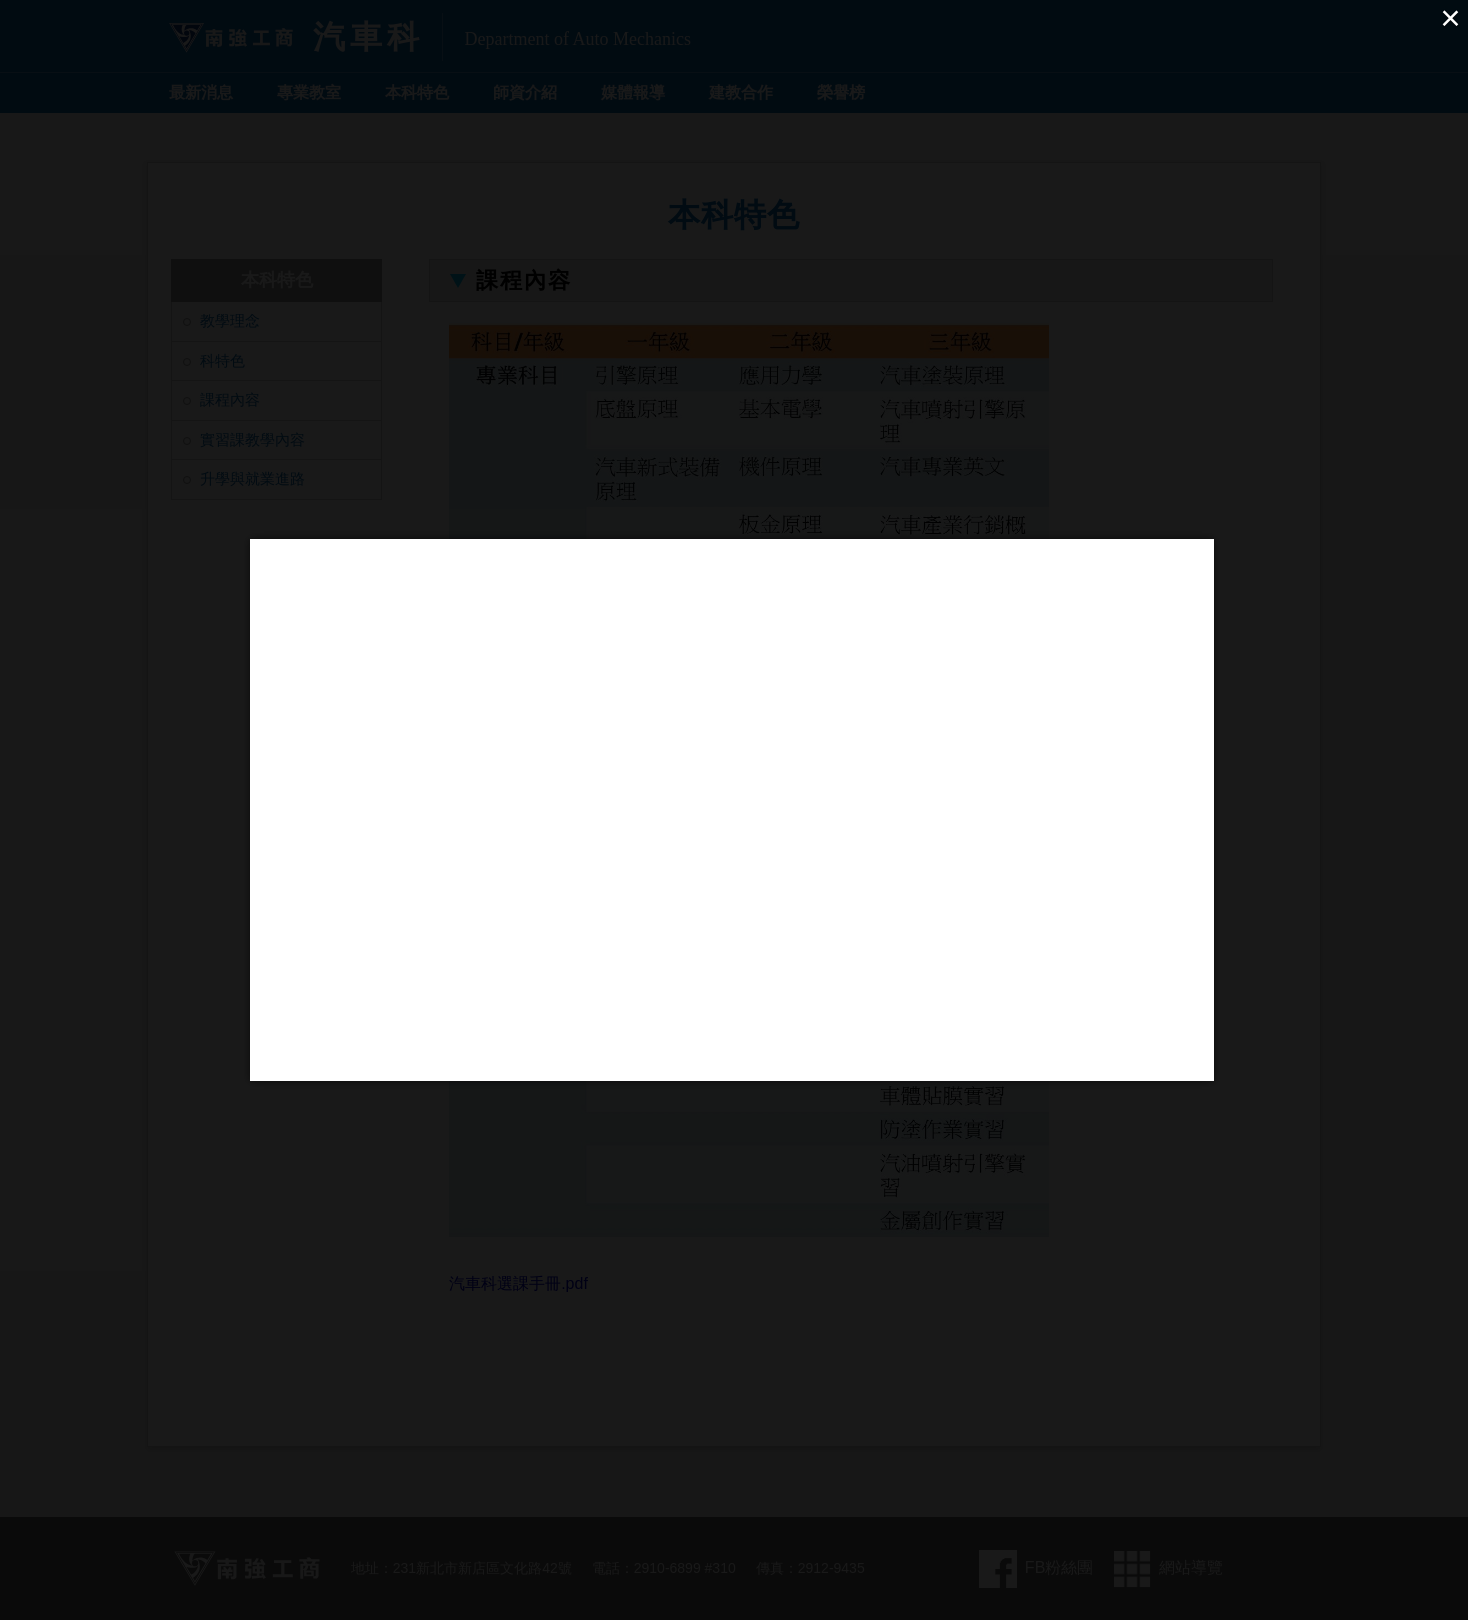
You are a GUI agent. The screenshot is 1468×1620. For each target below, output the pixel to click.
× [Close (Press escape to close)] (1450, 17)
